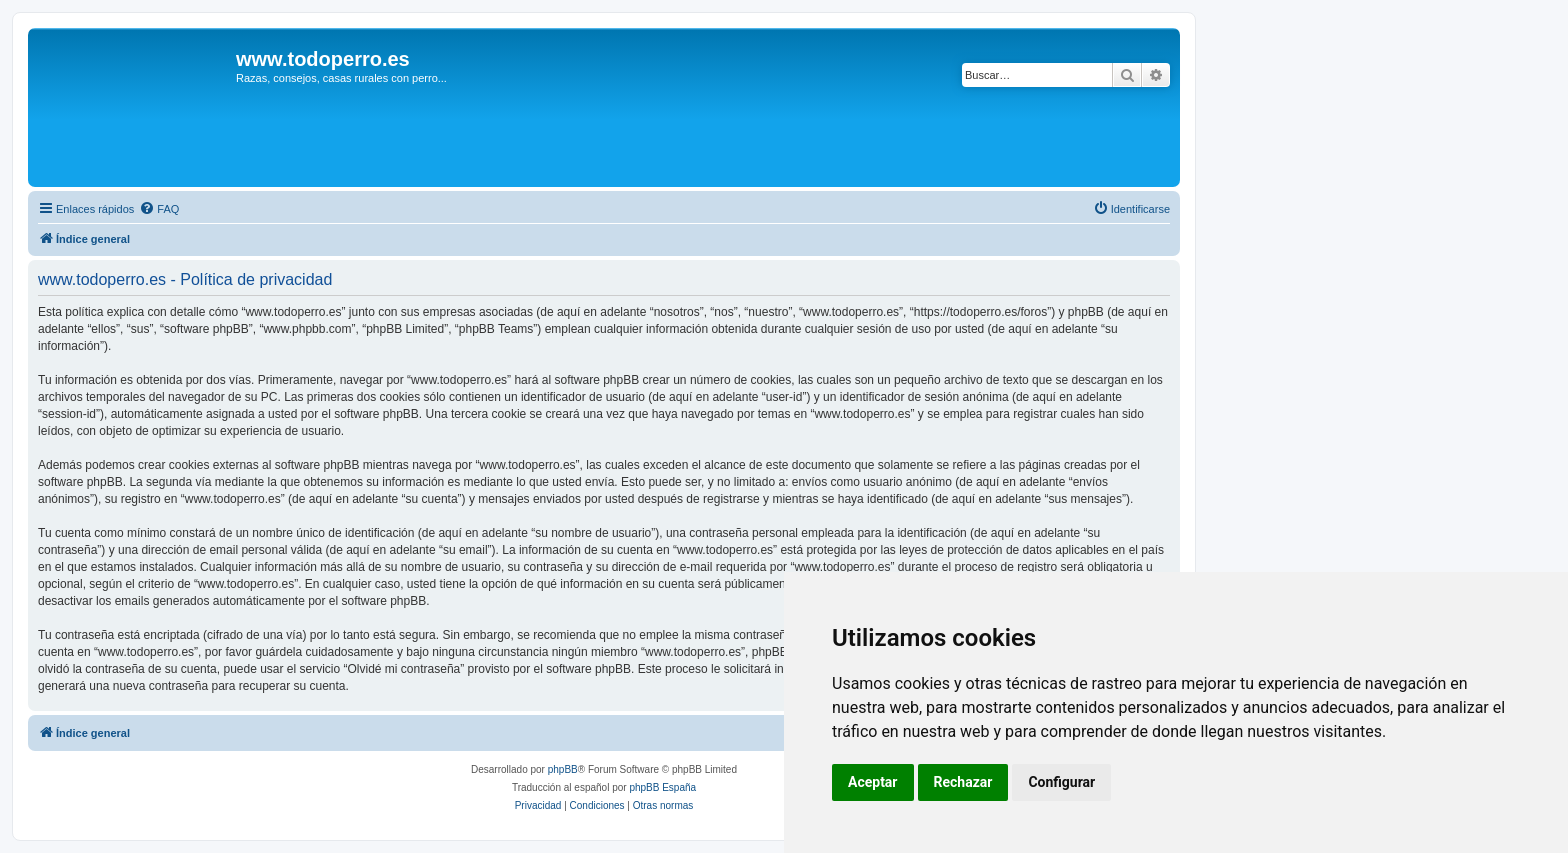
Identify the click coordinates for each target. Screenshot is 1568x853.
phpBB (563, 769)
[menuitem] (159, 209)
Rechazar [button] (963, 782)
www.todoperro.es (323, 59)
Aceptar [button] (873, 782)
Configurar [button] (1061, 782)
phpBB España (662, 787)
